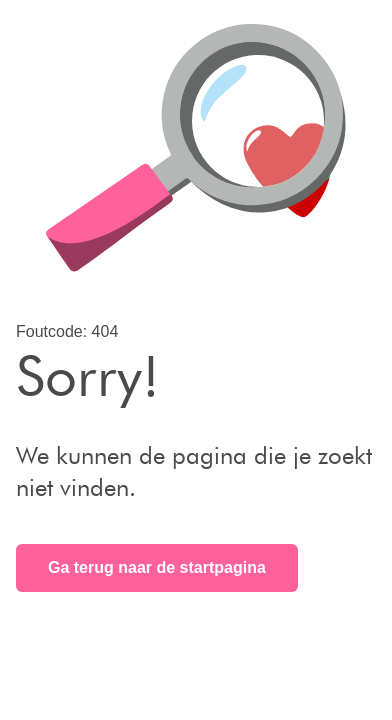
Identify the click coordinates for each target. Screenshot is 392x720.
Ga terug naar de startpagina (157, 567)
